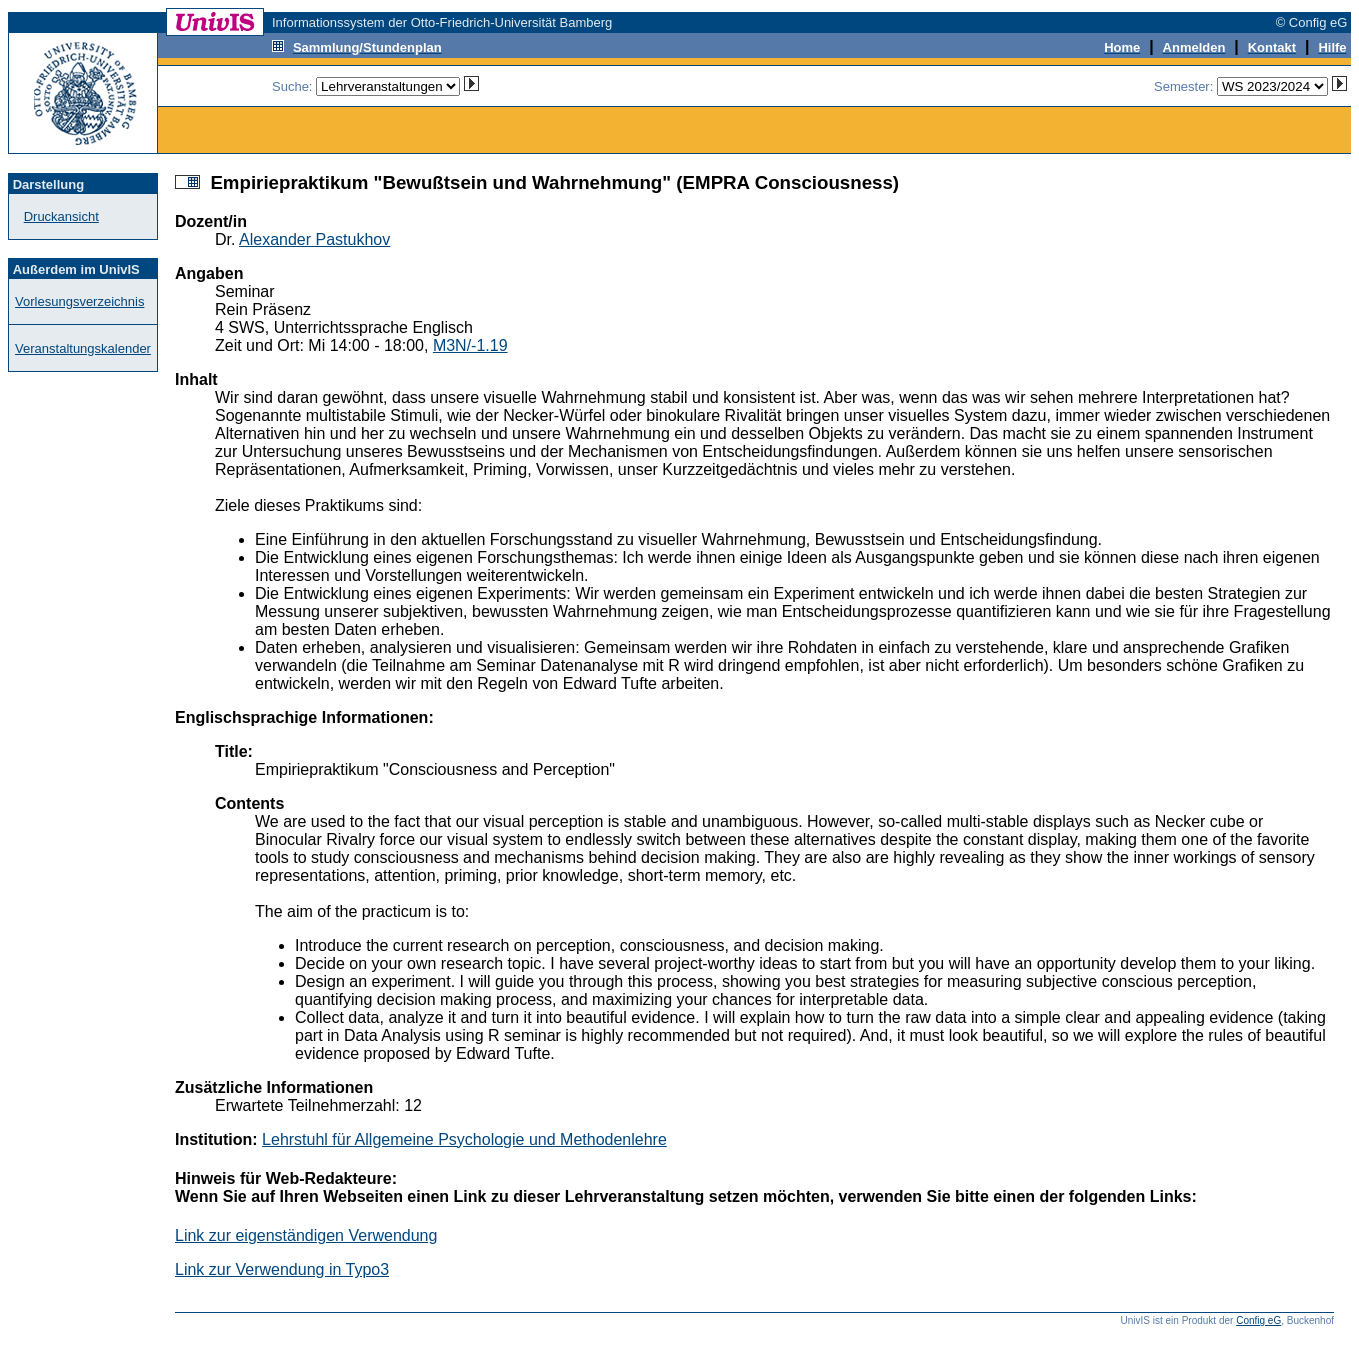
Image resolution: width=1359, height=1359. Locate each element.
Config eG (1258, 1320)
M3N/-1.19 (470, 345)
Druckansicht (61, 216)
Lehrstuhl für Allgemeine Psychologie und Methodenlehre (464, 1139)
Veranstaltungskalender (83, 348)
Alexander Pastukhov (314, 239)
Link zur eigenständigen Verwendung (306, 1235)
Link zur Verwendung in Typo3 (282, 1269)
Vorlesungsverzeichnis (79, 301)
